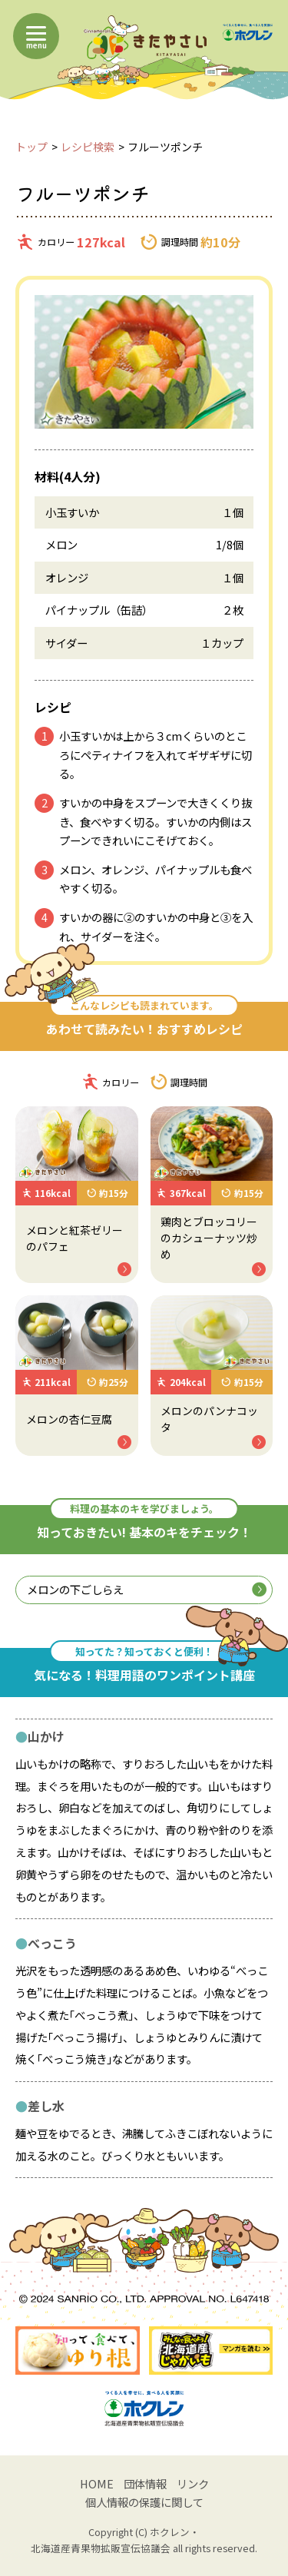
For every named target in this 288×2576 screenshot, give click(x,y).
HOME (97, 2483)
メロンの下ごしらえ (146, 1589)
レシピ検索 (87, 146)
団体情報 (145, 2483)
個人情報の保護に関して (144, 2502)
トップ (31, 146)
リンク (193, 2483)
